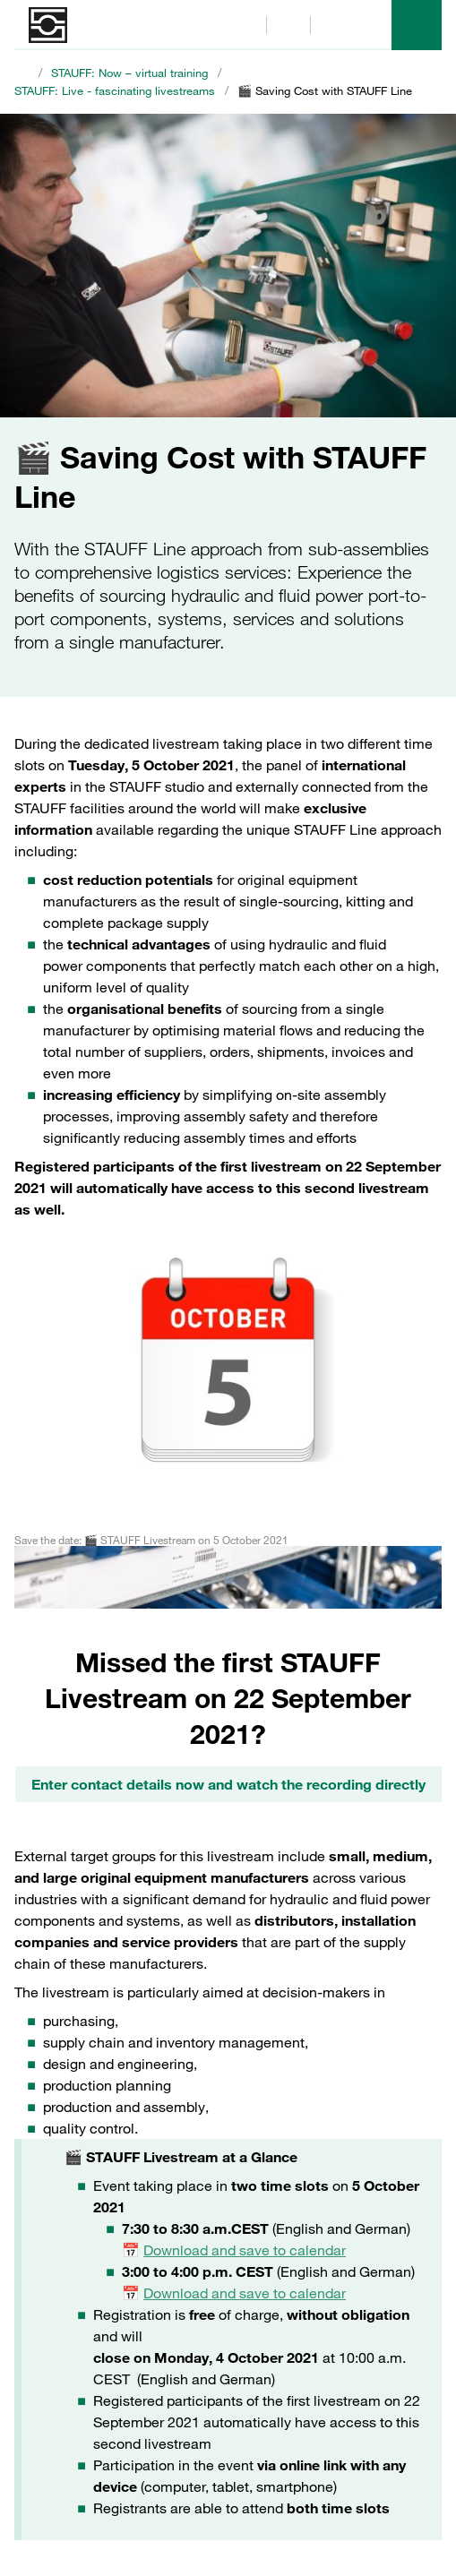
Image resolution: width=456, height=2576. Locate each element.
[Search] (244, 25)
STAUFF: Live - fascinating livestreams (114, 90)
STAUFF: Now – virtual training (129, 72)
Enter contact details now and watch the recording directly (228, 1784)
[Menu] (416, 25)
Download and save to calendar (244, 2250)
